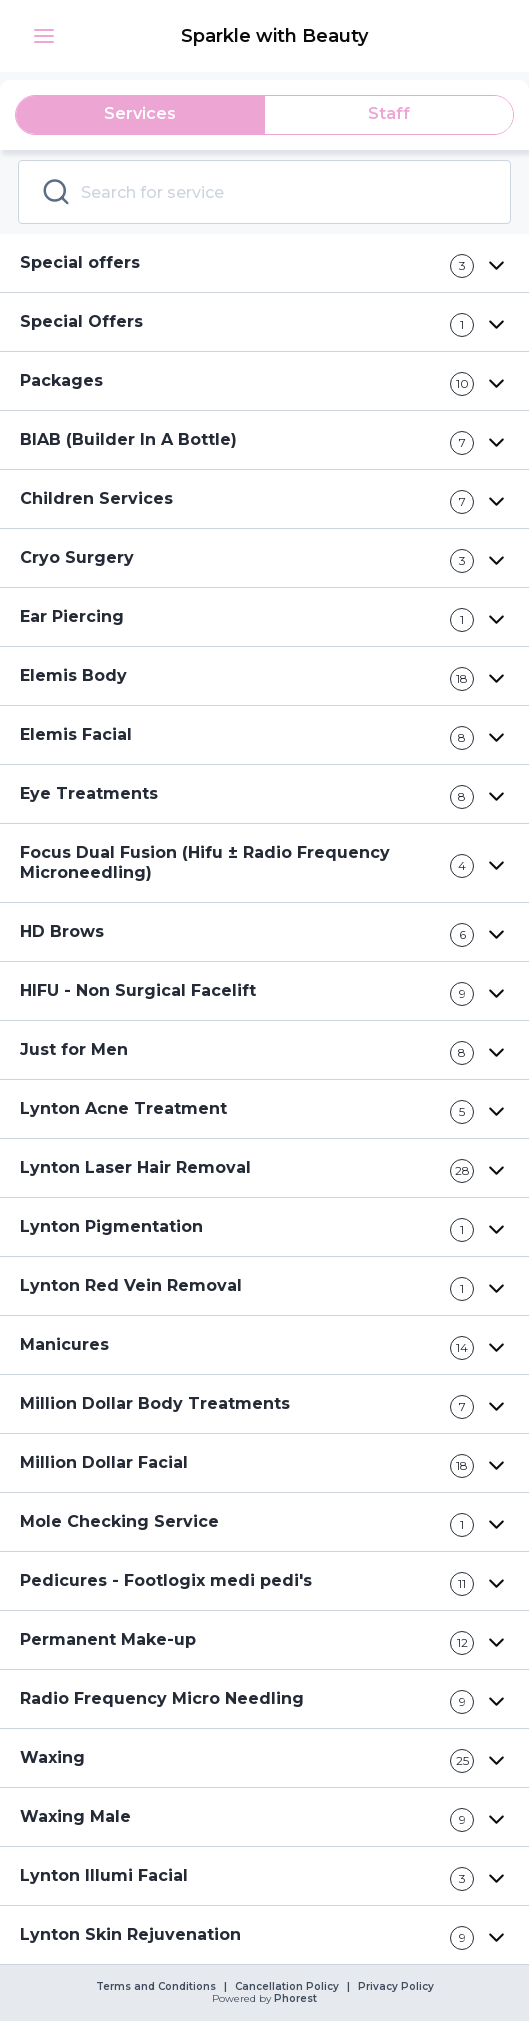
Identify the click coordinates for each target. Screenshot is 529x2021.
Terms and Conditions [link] (156, 1987)
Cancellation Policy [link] (287, 1987)
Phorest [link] (294, 1999)
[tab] (140, 115)
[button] (44, 36)
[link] (276, 36)
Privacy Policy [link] (396, 1987)
